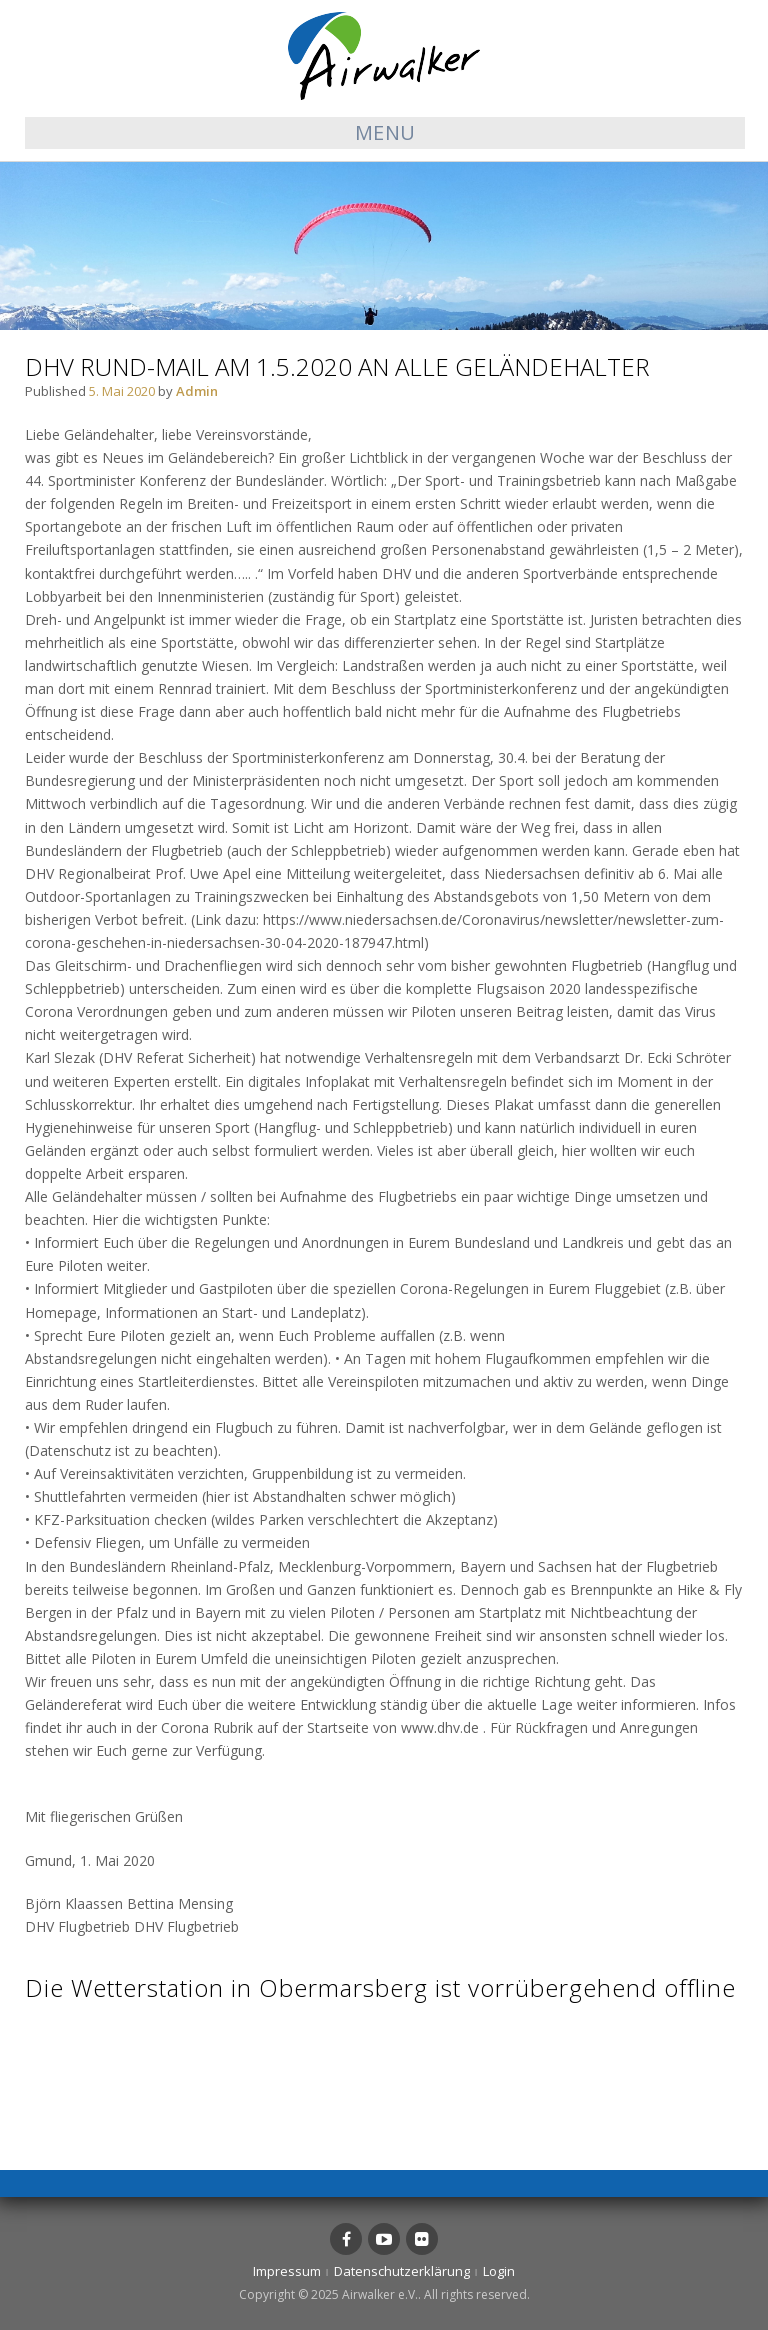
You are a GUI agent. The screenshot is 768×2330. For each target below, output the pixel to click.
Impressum (287, 2271)
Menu (385, 132)
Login (499, 2271)
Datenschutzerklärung (402, 2271)
